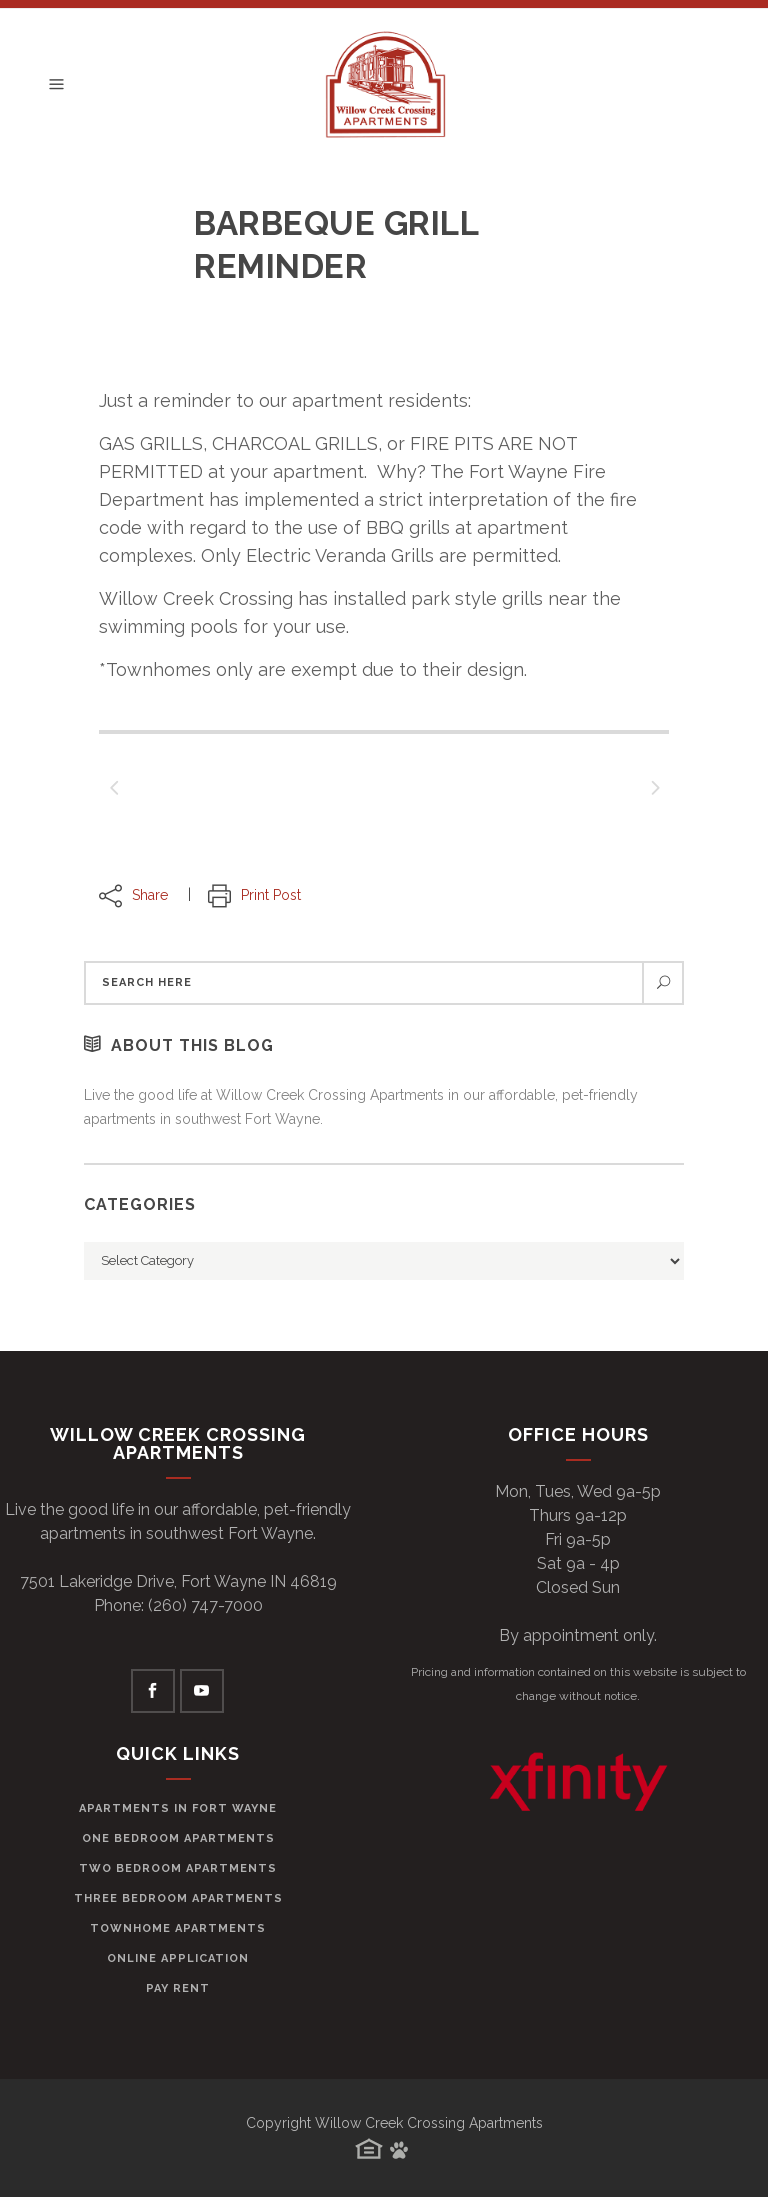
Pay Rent (178, 1988)
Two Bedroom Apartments (178, 1868)
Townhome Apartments (178, 1928)
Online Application (178, 1958)
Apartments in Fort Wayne (178, 1808)
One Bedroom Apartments (178, 1838)
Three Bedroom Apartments (178, 1898)
